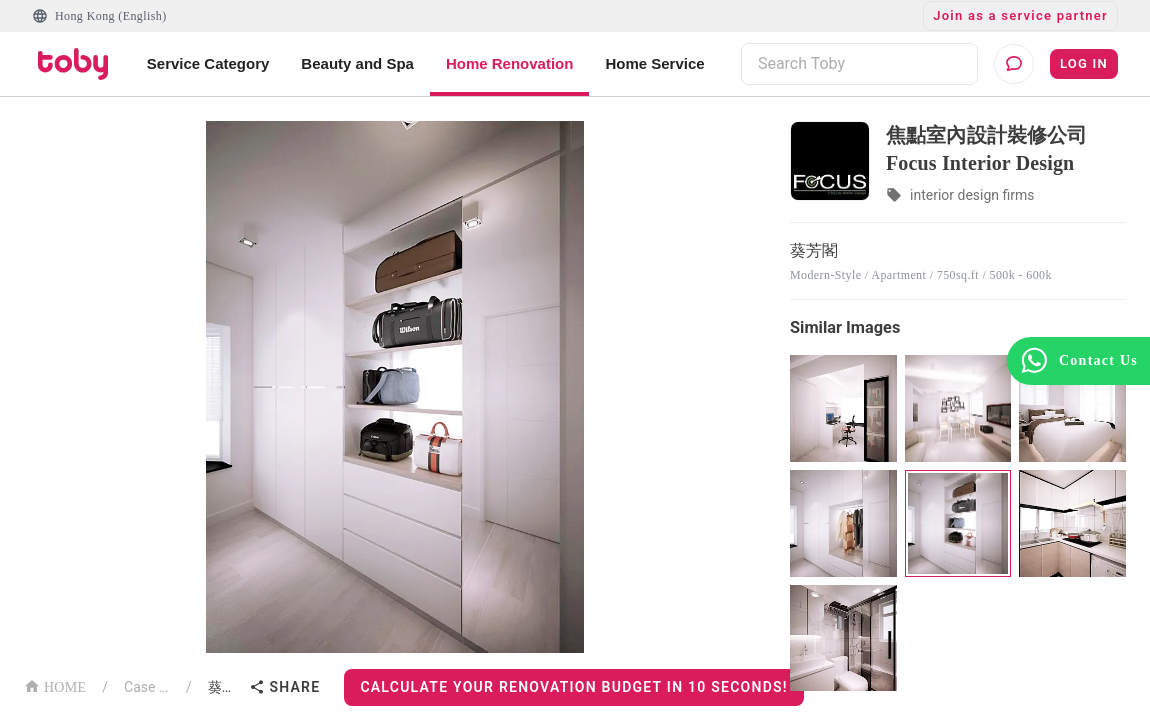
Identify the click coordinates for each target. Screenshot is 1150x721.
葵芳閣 (225, 687)
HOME (55, 685)
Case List (147, 687)
